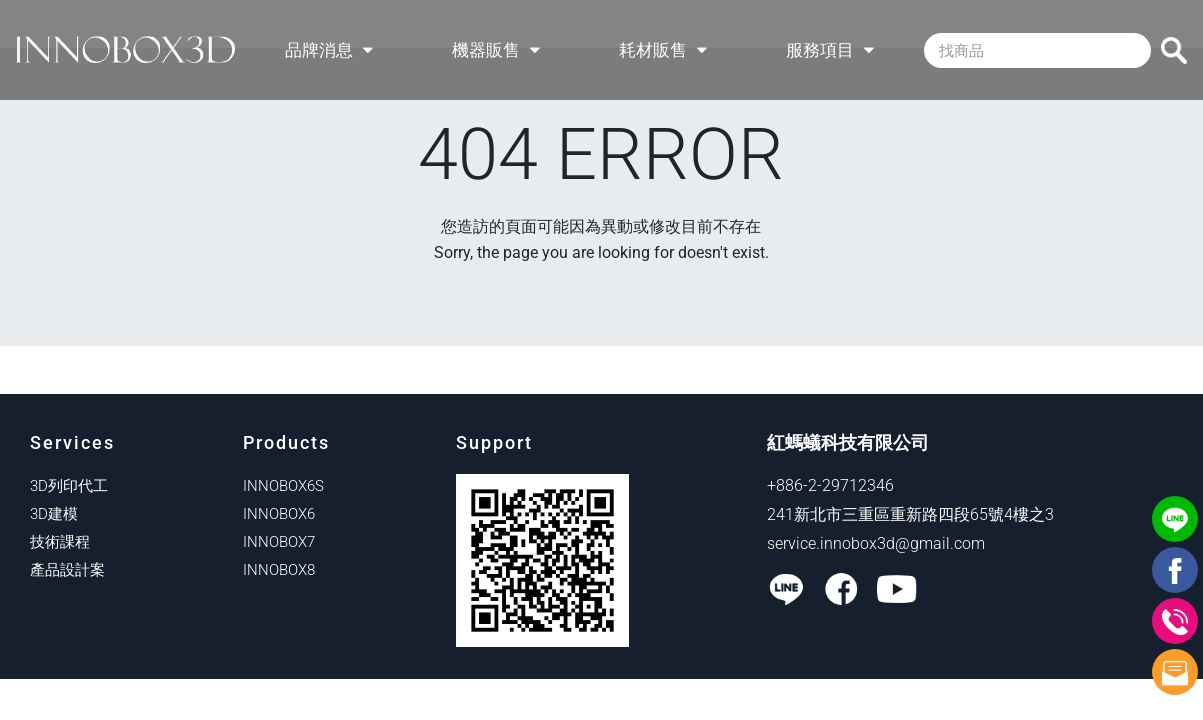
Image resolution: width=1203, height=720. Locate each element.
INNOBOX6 (279, 514)
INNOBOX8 (279, 570)
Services (72, 442)
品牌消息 (329, 50)
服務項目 (830, 50)
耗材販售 (663, 50)
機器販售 (496, 50)
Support (494, 442)
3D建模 (54, 514)
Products (286, 442)
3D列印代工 (69, 486)
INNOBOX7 (279, 542)
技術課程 (60, 542)
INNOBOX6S (283, 486)
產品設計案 (67, 570)
